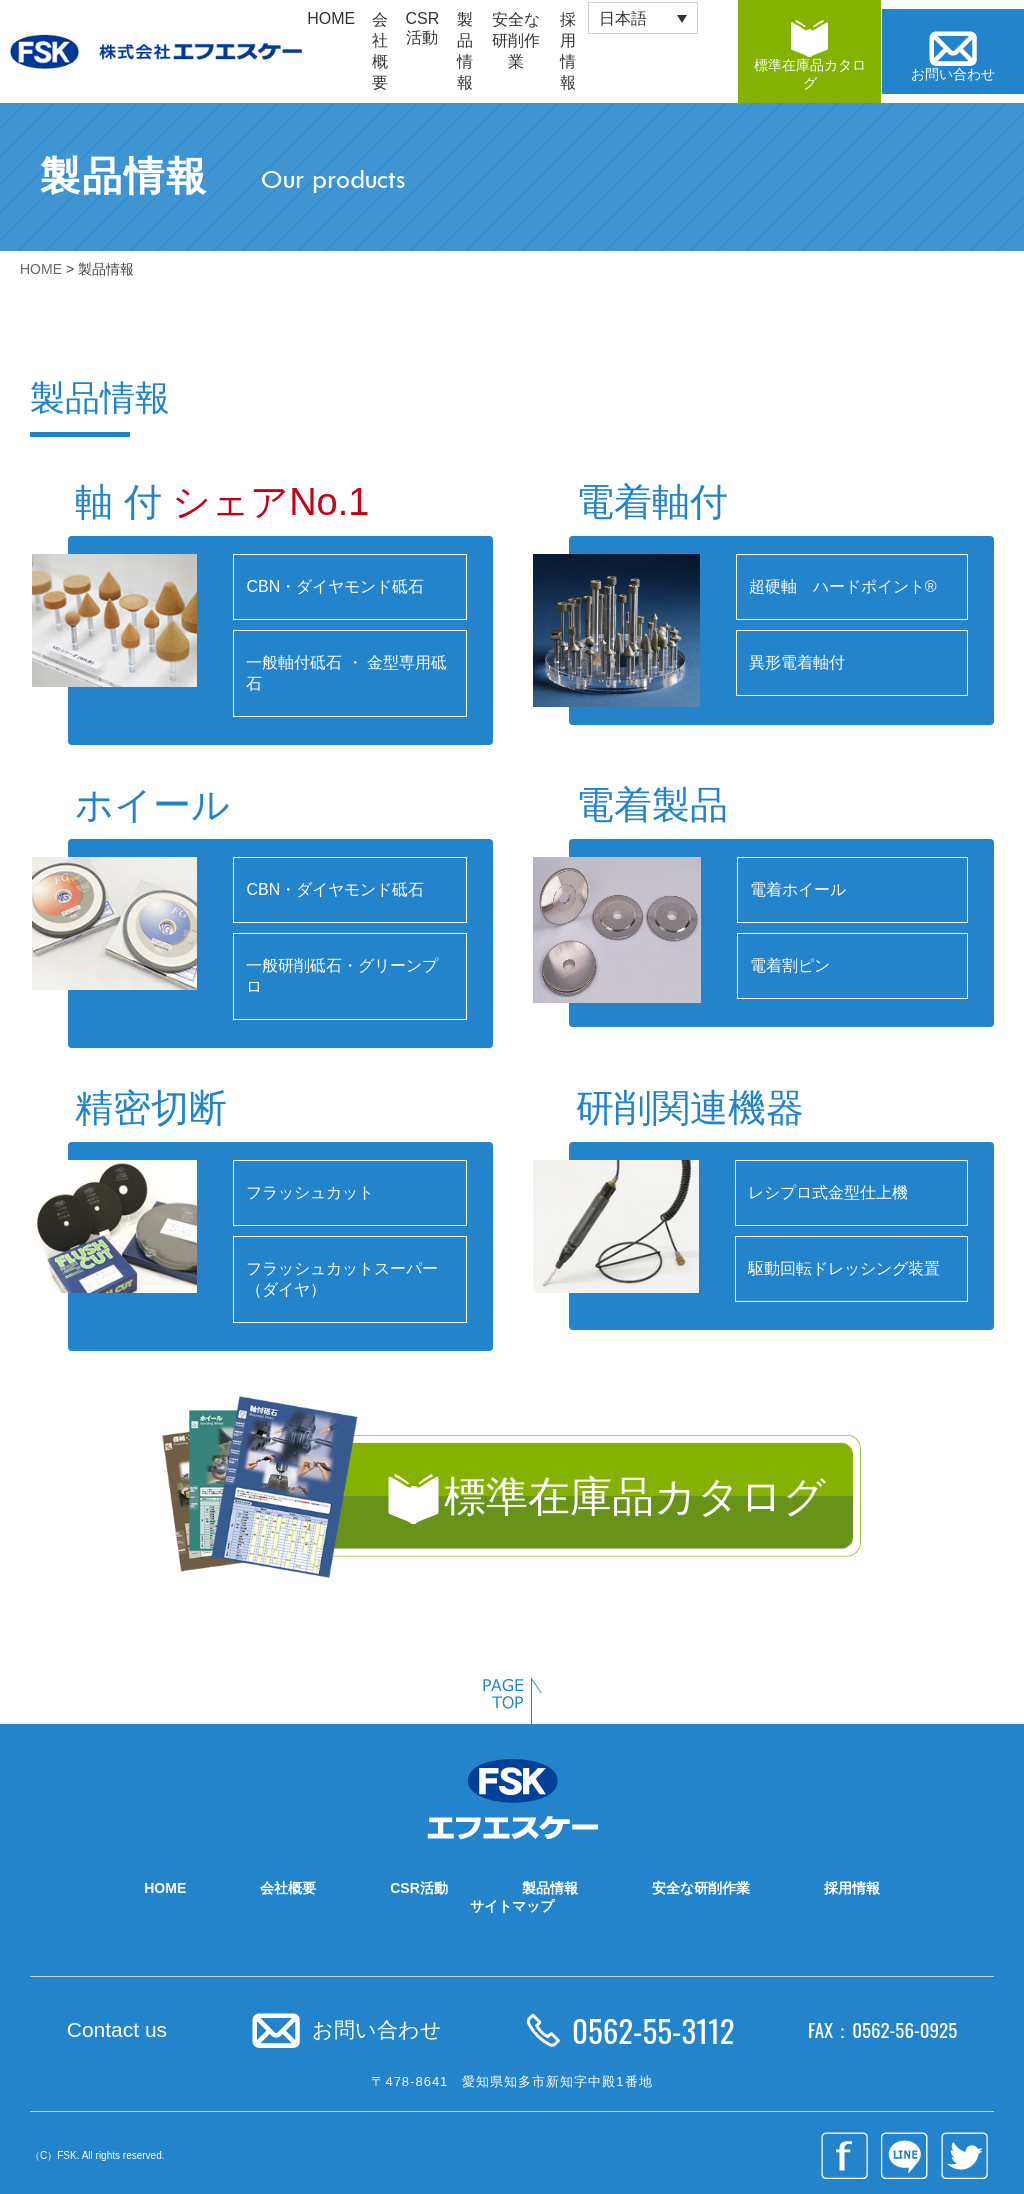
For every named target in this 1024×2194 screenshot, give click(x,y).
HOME (331, 18)
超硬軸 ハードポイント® (843, 586)
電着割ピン (790, 965)
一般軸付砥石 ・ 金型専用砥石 (346, 673)
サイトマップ (512, 1906)
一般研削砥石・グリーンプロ (342, 976)
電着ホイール (798, 889)
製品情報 (465, 51)
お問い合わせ (377, 2029)
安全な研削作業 (516, 40)
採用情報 (852, 1888)
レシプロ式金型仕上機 (828, 1192)
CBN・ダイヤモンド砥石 (335, 586)
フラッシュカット (310, 1192)
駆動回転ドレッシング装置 (844, 1268)
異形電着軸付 (797, 662)
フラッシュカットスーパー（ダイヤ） (342, 1279)
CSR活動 (423, 28)
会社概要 (380, 51)
